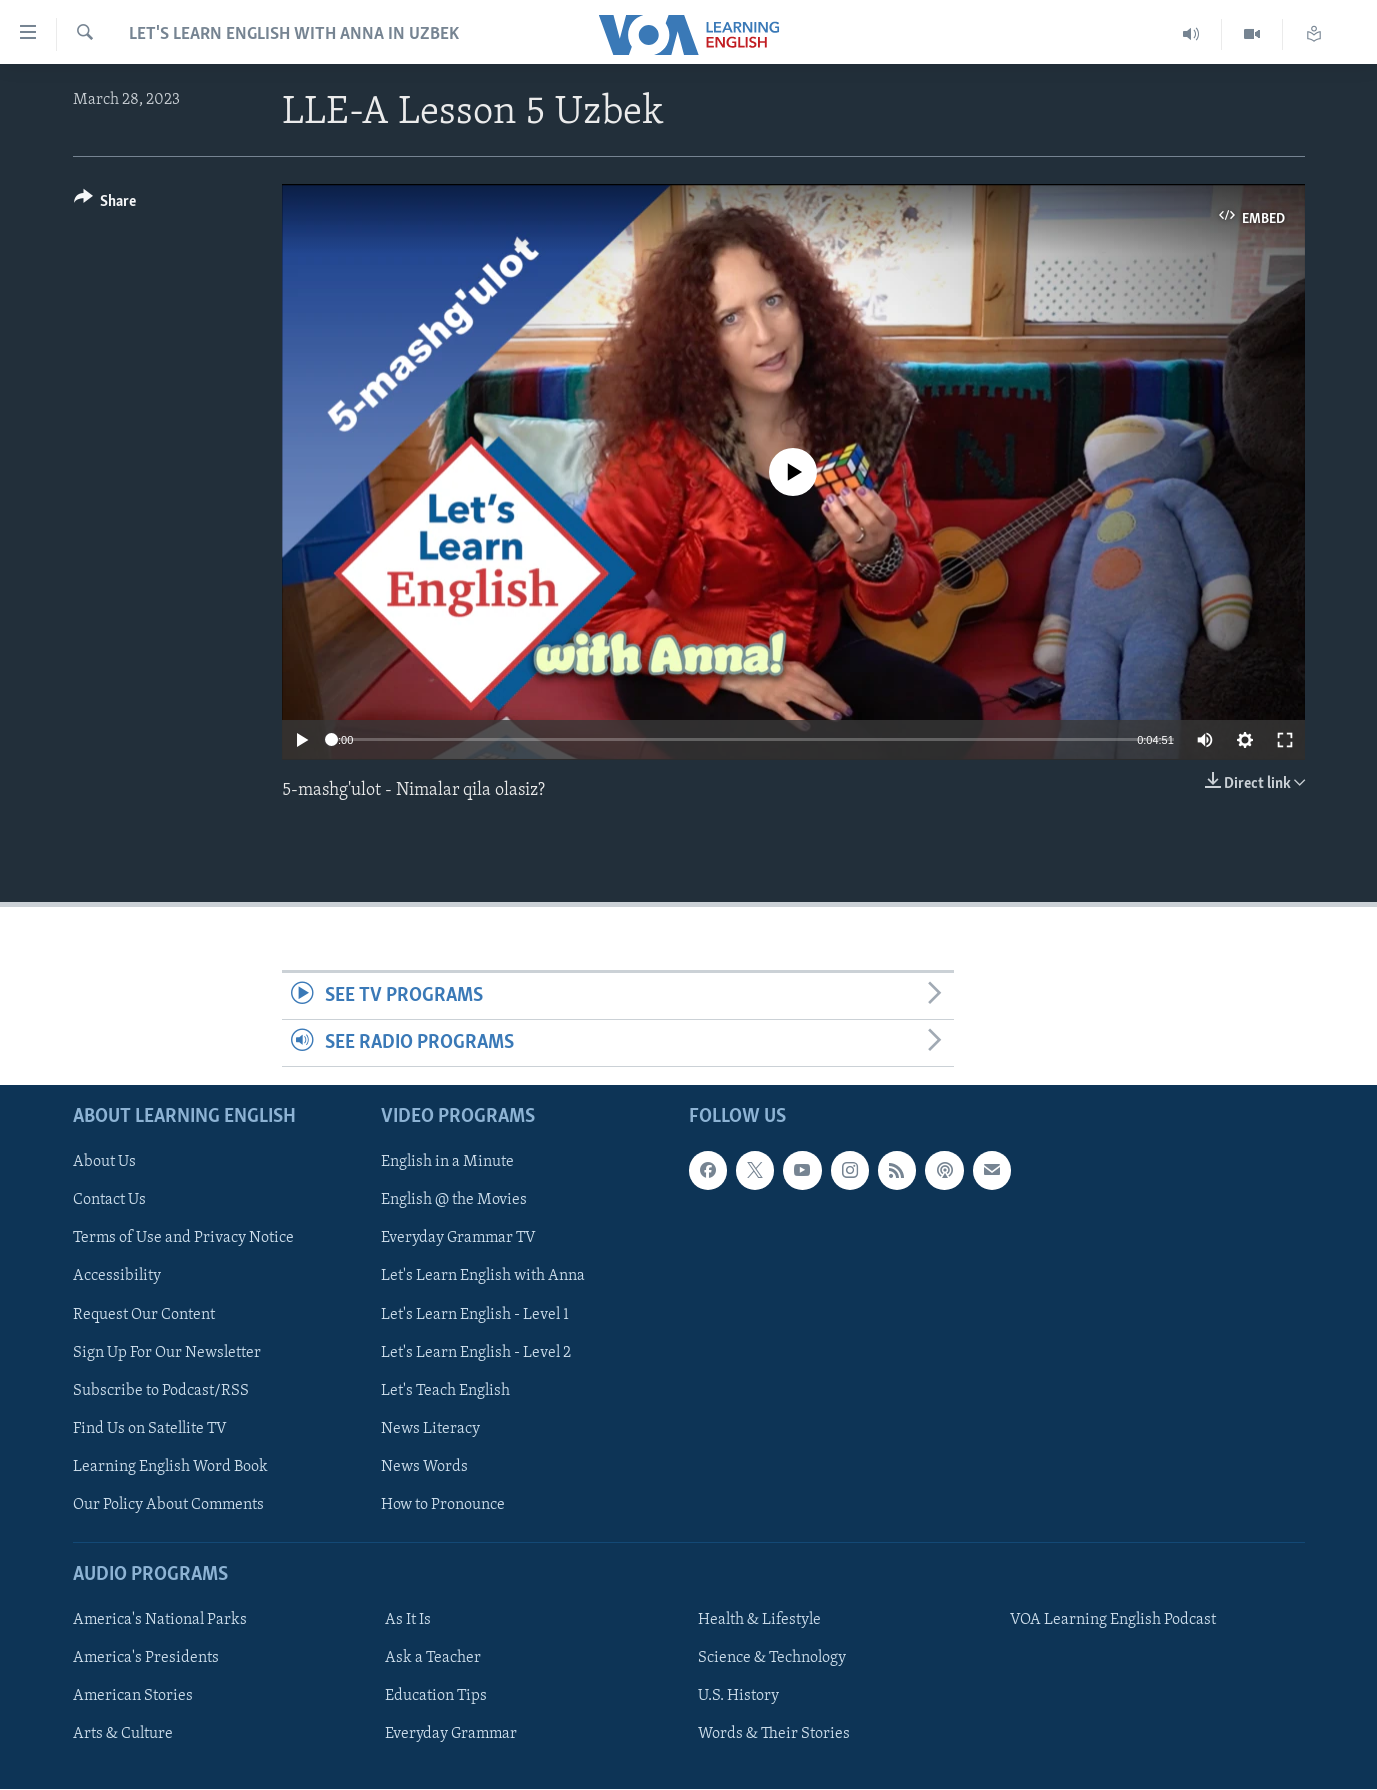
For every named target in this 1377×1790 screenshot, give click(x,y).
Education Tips (436, 1697)
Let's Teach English (445, 1391)
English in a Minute (447, 1163)
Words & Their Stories (774, 1735)
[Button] (105, 204)
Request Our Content (144, 1315)
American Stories (133, 1697)
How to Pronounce (443, 1505)
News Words (424, 1467)
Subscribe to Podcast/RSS (161, 1391)
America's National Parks (160, 1621)
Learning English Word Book (170, 1467)
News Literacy (430, 1429)
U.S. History (738, 1697)
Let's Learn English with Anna (483, 1277)
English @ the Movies (454, 1201)
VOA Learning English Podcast (1113, 1621)
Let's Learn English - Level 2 (476, 1353)
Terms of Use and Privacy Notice (183, 1239)
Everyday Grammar (451, 1735)
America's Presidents (146, 1659)
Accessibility (117, 1277)
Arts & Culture (123, 1735)
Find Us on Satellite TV (150, 1429)
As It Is (408, 1621)
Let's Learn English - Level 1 (475, 1315)
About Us (104, 1163)
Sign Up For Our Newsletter (167, 1353)
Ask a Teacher (433, 1659)
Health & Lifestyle (759, 1621)
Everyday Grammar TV (458, 1239)
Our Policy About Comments (168, 1505)
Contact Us (109, 1201)
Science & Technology (772, 1659)
